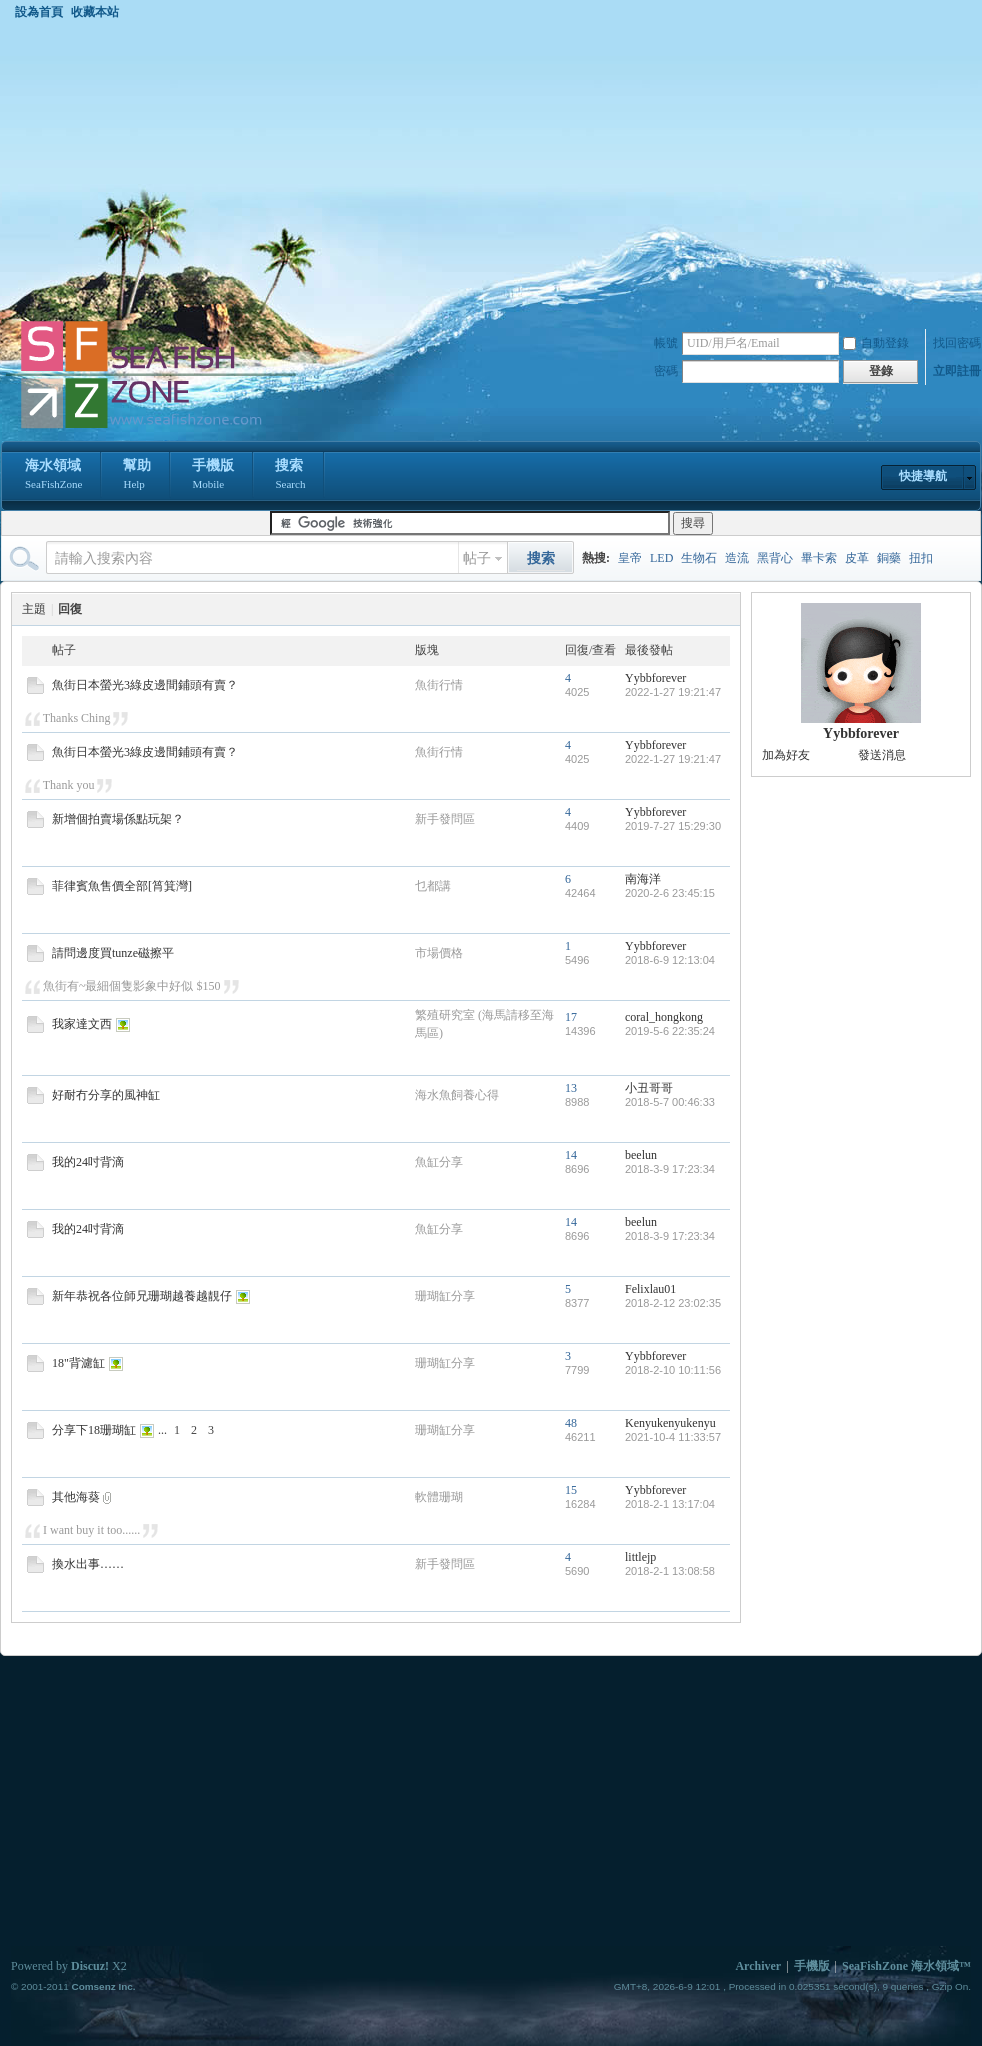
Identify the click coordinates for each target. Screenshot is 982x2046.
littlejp (640, 1557)
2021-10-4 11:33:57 (673, 1437)
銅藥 (889, 558)
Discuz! (90, 1966)
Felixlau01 (650, 1289)
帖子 (477, 558)
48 (571, 1423)
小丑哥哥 (649, 1088)
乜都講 (433, 886)
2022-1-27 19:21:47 (673, 692)
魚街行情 (439, 685)
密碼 (666, 371)
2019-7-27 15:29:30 (673, 826)
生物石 (699, 558)
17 (571, 1017)
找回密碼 (957, 343)
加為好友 (786, 755)
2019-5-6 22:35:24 (670, 1031)
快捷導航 (923, 476)
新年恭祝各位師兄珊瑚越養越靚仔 (142, 1296)
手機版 (213, 476)
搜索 (290, 476)
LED (661, 558)
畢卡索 (819, 558)
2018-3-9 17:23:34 (670, 1169)
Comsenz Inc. (103, 1986)
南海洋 (643, 879)
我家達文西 (82, 1024)
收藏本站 (95, 12)
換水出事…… (88, 1564)
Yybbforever (655, 678)
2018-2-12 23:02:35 (673, 1303)
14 (571, 1155)
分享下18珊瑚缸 (94, 1430)
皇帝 (630, 558)
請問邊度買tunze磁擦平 (113, 953)
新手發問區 (445, 819)
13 (571, 1088)
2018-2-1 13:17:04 (670, 1504)
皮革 (857, 558)
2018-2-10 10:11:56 (673, 1370)
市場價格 (439, 953)
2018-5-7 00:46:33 (670, 1102)
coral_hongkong (664, 1017)
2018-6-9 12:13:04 (670, 960)
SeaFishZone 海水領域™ (906, 1966)
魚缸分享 (439, 1162)
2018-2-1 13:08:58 (670, 1571)
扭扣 (921, 558)
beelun (641, 1155)
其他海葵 (76, 1497)
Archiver (758, 1966)
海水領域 (53, 476)
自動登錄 (876, 343)
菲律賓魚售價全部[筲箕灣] (122, 886)
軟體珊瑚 (439, 1497)
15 (571, 1490)
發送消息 (882, 755)
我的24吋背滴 (88, 1162)
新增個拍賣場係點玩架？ (118, 819)
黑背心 (775, 558)
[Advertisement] (491, 169)
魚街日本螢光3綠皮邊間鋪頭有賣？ (145, 685)
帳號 (666, 343)
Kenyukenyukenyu (670, 1423)
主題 (34, 609)
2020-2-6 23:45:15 (670, 893)
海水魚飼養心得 (457, 1095)
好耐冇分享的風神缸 (106, 1095)
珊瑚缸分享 (445, 1296)
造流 (737, 558)
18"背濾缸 (78, 1363)
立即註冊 (957, 371)
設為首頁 (39, 12)
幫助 (137, 476)
